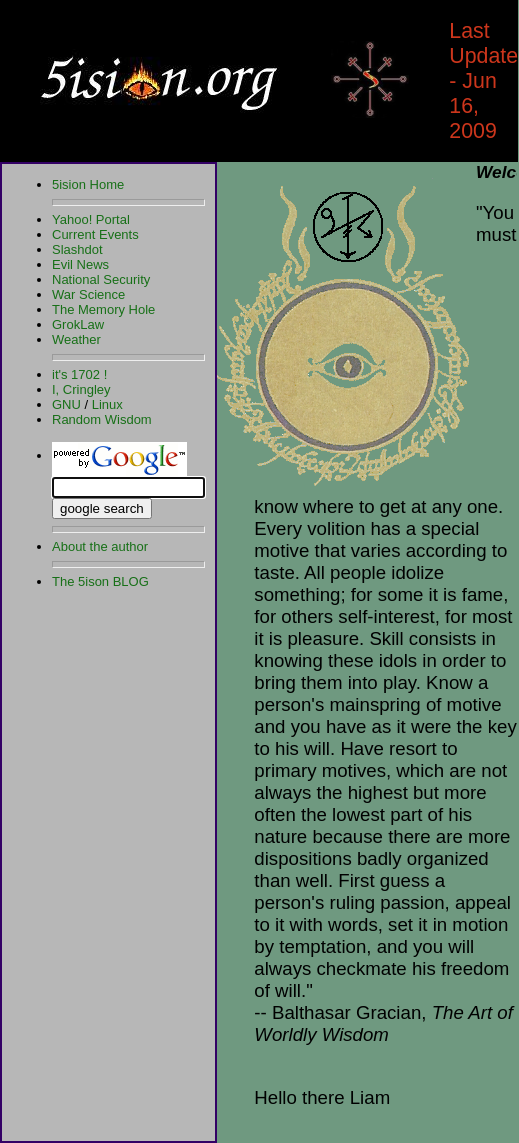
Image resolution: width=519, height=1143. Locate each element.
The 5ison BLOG (100, 581)
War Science (88, 294)
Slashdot (77, 249)
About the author (100, 546)
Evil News (80, 264)
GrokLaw (78, 324)
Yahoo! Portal (91, 219)
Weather (76, 339)
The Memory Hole (103, 309)
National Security (101, 279)
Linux (107, 404)
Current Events (95, 234)
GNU (66, 404)
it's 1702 (76, 374)
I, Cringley (81, 389)
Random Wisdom (102, 419)
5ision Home (88, 184)
